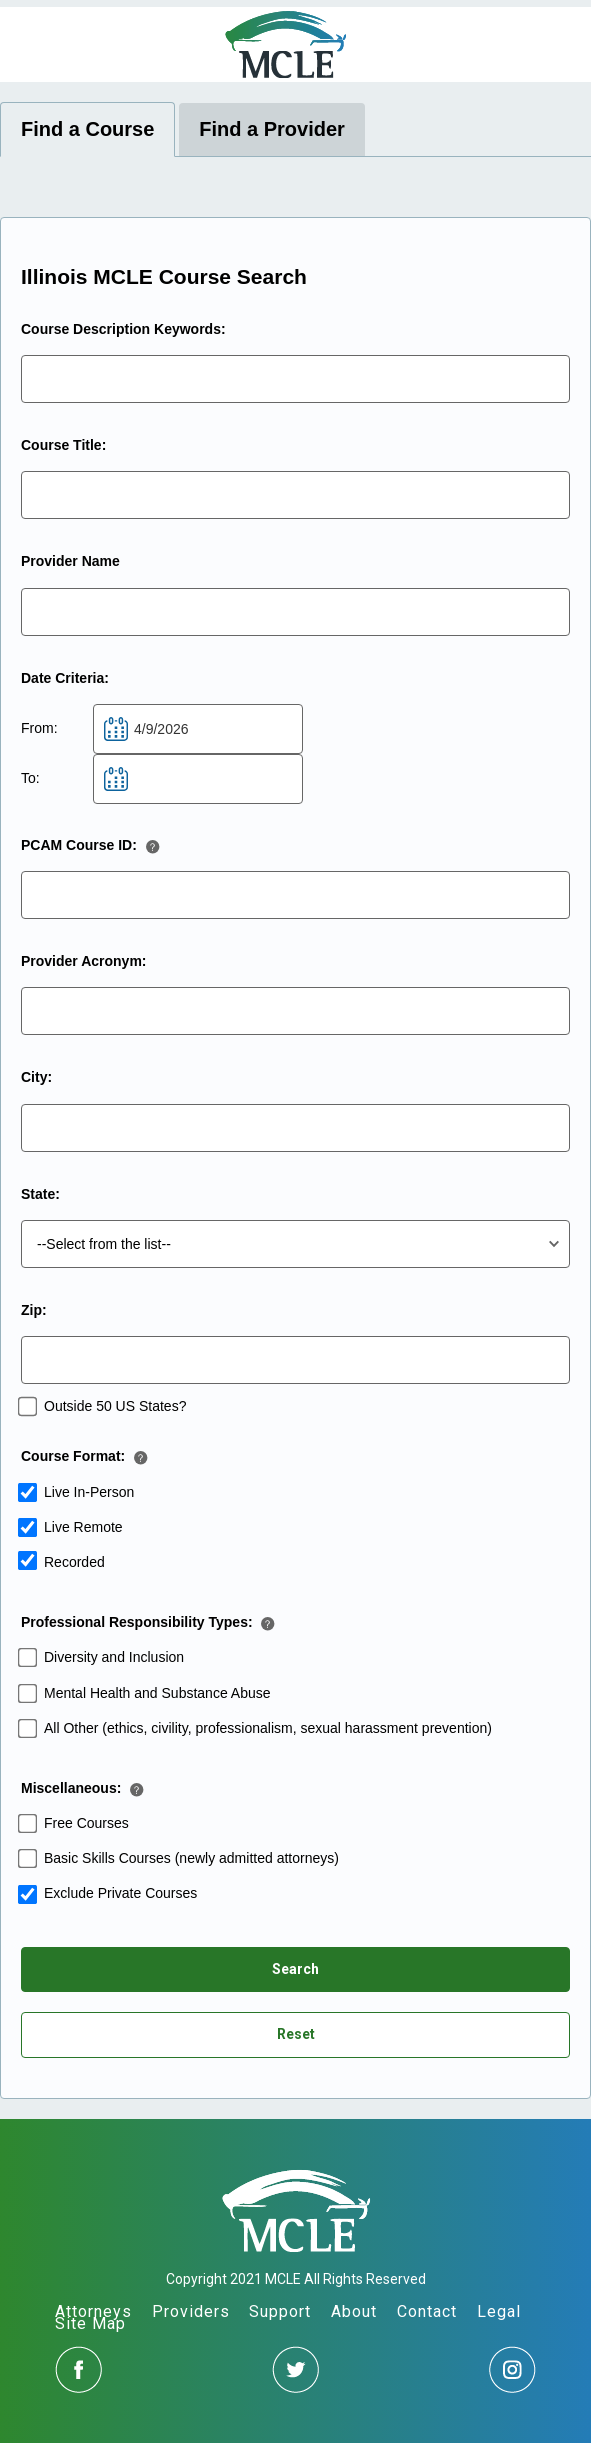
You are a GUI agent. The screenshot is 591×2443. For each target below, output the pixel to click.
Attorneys (93, 2311)
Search (295, 1969)
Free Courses (86, 1823)
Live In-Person (89, 1492)
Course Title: (63, 445)
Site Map (90, 2323)
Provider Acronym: (84, 961)
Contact (427, 2311)
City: (36, 1077)
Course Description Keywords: (123, 329)
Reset (296, 2034)
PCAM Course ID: (79, 845)
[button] (157, 851)
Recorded (74, 1562)
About (354, 2311)
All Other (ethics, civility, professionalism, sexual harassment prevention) (268, 1728)
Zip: (34, 1310)
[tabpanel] (295, 1158)
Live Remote (83, 1527)
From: (39, 728)
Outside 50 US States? (115, 1406)
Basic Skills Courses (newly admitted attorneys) (191, 1858)
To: (30, 778)
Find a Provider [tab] (272, 129)
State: (40, 1194)
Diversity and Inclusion (114, 1657)
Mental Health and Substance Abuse (157, 1693)
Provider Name (70, 561)
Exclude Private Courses (120, 1893)
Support (280, 2311)
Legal (499, 2311)
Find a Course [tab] (87, 129)
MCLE (285, 44)
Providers (191, 2311)
